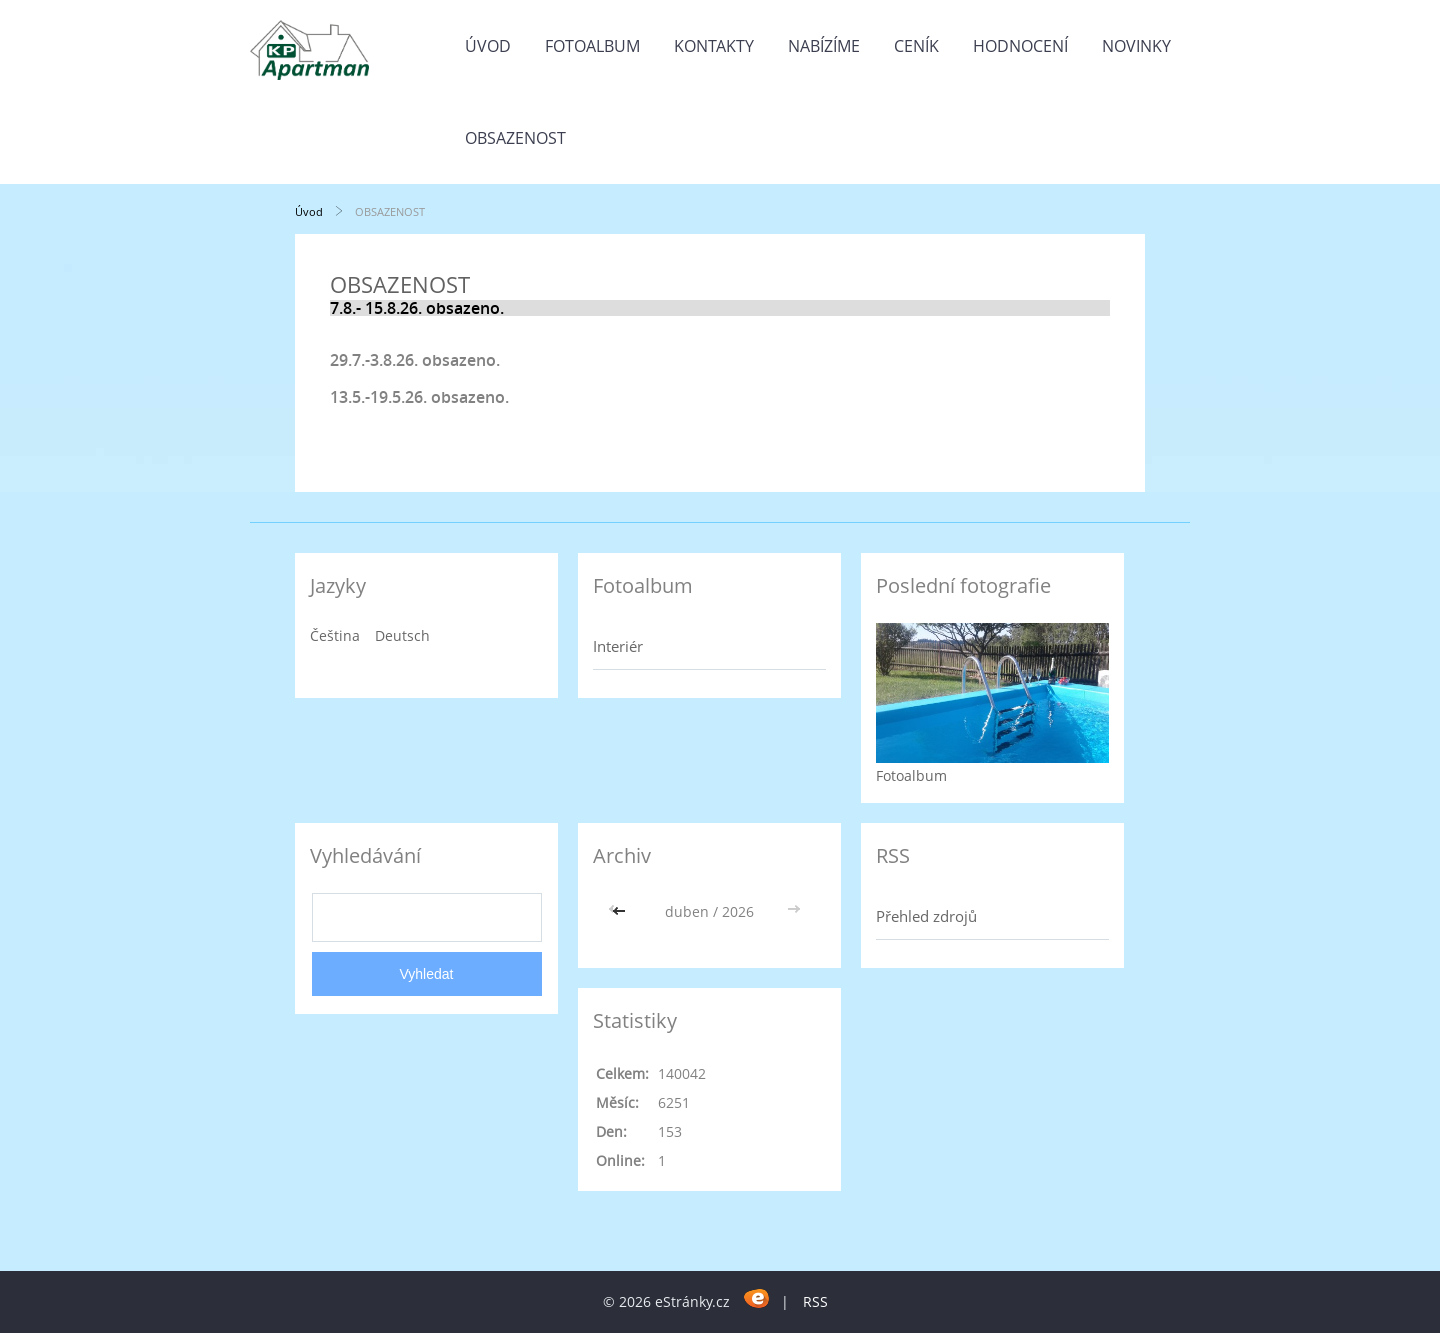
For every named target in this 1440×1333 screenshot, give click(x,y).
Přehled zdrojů (926, 916)
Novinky (1136, 46)
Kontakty (714, 46)
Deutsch (402, 635)
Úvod (488, 46)
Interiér (618, 646)
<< (621, 911)
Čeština (335, 635)
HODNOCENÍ (1020, 46)
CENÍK (916, 46)
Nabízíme (824, 46)
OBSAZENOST (515, 138)
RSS (815, 1301)
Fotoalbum (592, 46)
